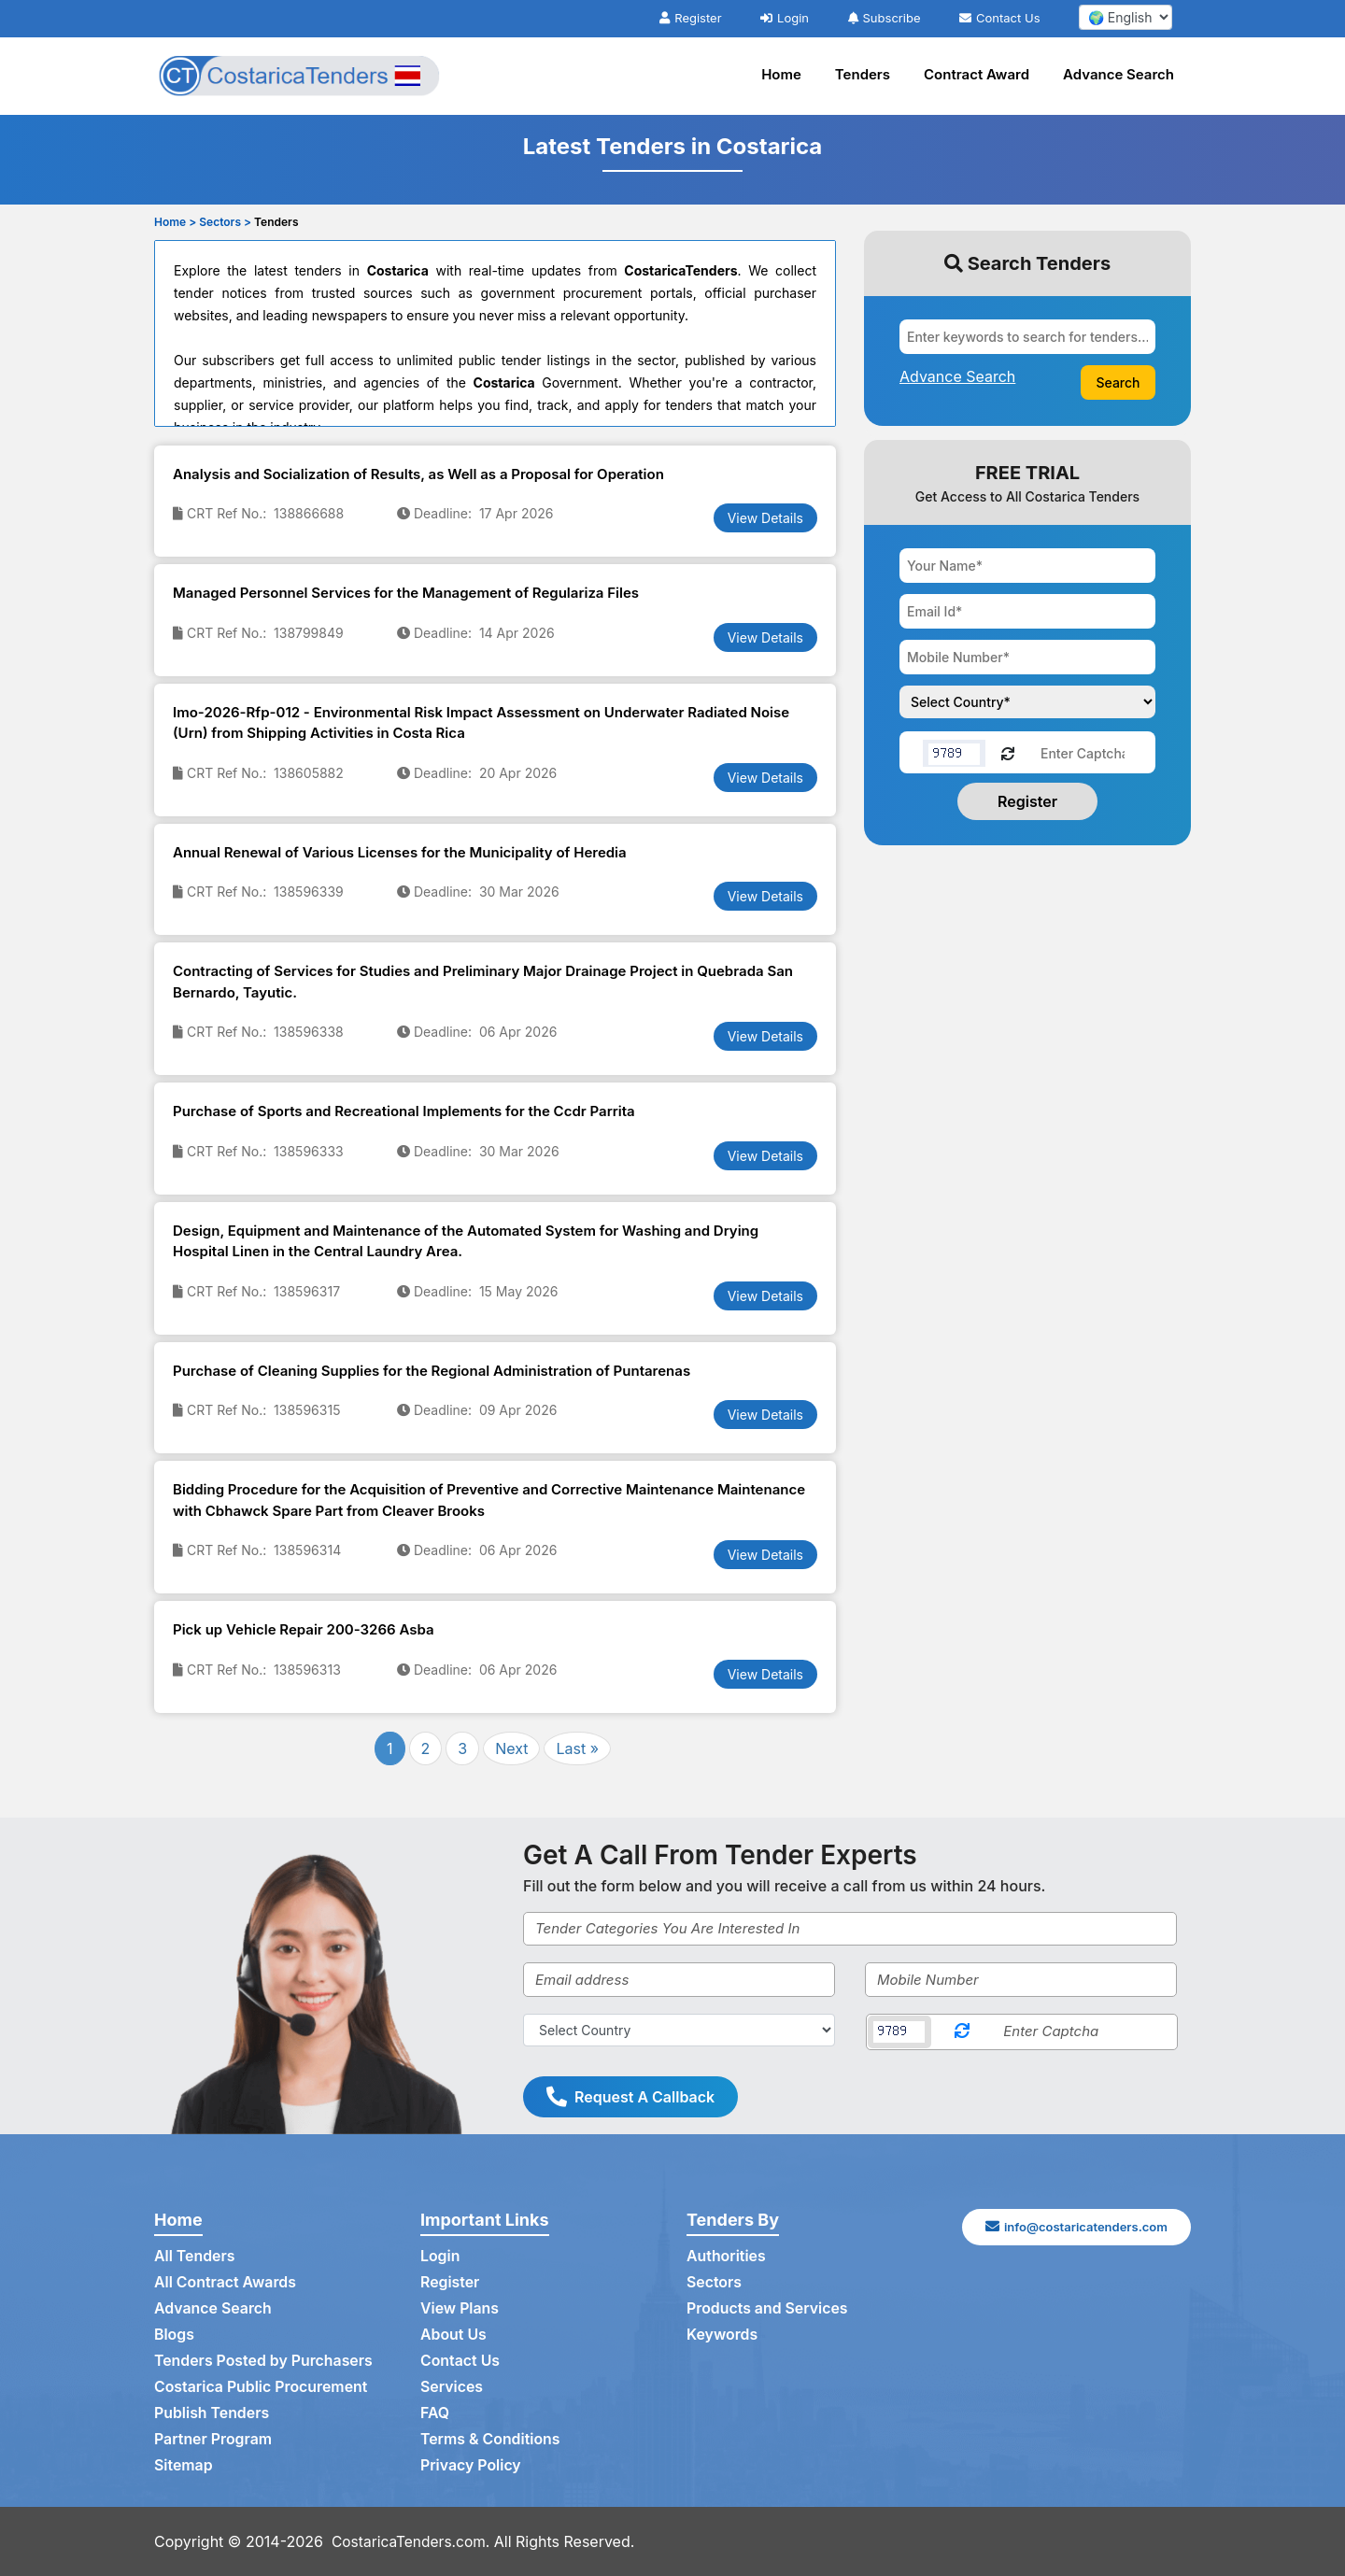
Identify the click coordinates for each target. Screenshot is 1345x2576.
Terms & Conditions (490, 2439)
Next (511, 1748)
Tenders (862, 74)
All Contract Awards (225, 2282)
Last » (577, 1748)
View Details (765, 518)
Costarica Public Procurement (261, 2387)
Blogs (174, 2335)
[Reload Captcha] (1008, 752)
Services (452, 2387)
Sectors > (225, 222)
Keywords (722, 2335)
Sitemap (183, 2465)
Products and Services (768, 2309)
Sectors (715, 2282)
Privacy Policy (471, 2465)
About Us (453, 2335)
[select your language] (1125, 17)
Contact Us (999, 17)
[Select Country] (679, 2030)
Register (690, 17)
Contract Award (976, 74)
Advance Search (1118, 74)
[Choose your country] (1027, 702)
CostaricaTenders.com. (413, 2541)
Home (781, 74)
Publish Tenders (212, 2413)
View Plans (460, 2309)
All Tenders (194, 2256)
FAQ (434, 2413)
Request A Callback (630, 2097)
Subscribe (884, 17)
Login (784, 17)
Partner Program (213, 2439)
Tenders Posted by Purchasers (264, 2361)
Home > (175, 222)
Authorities (726, 2256)
